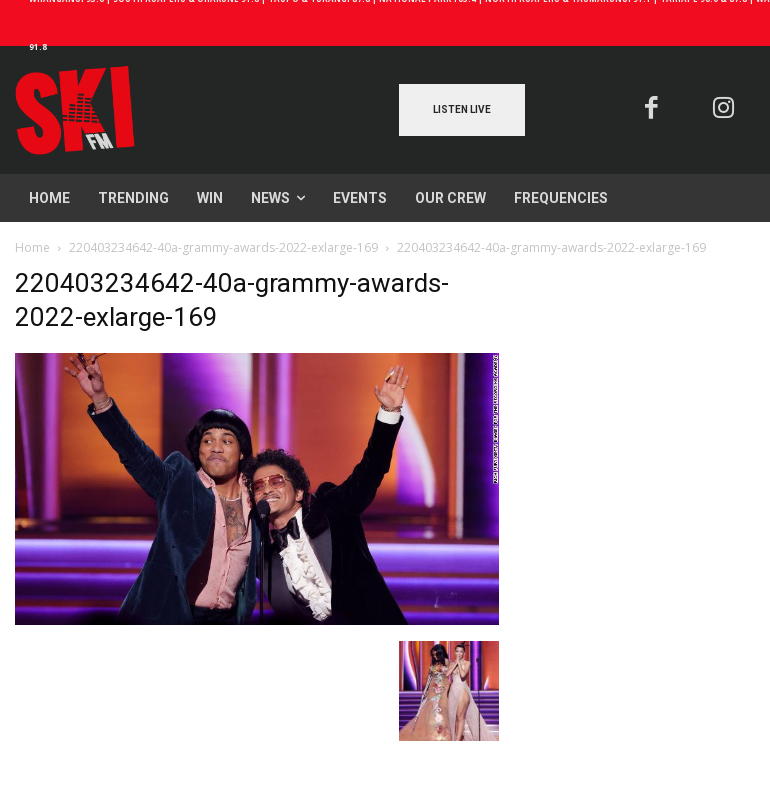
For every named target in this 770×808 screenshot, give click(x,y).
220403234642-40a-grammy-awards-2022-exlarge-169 (223, 247)
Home (32, 247)
